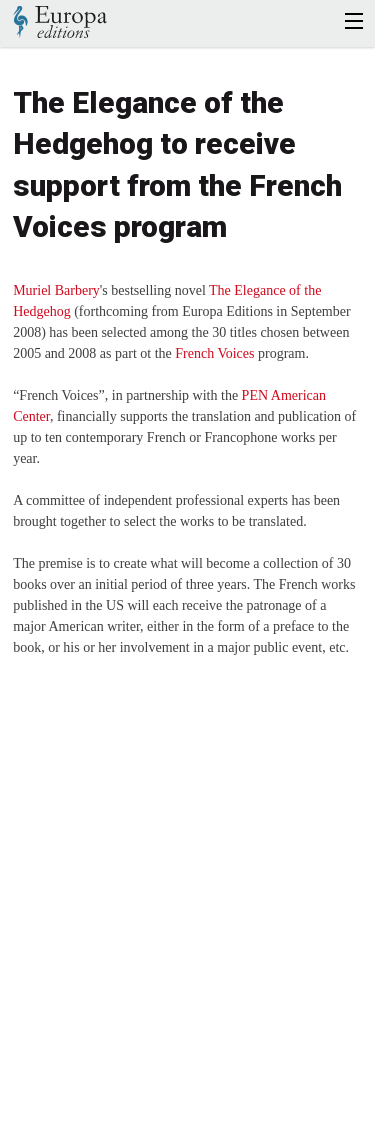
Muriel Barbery (56, 290)
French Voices (214, 353)
